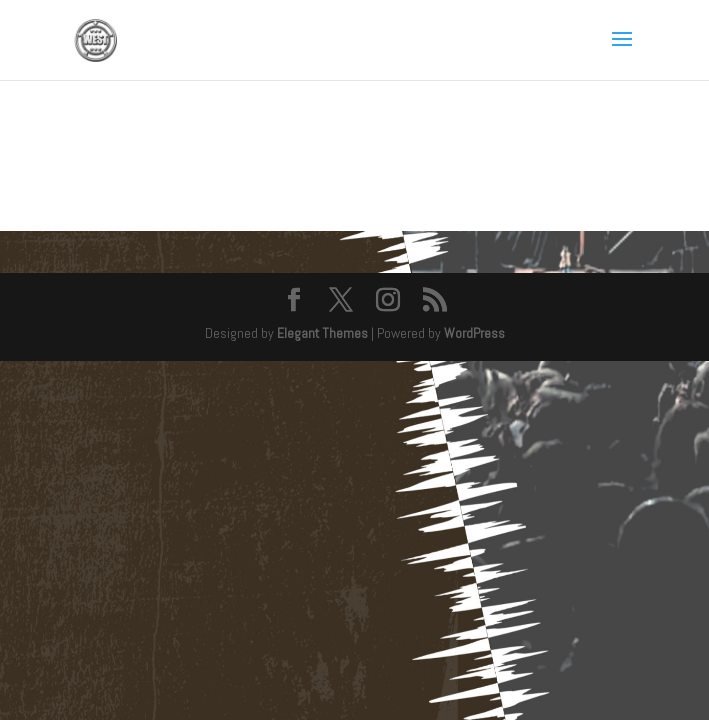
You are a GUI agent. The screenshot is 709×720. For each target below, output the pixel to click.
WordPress (474, 333)
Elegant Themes (322, 333)
